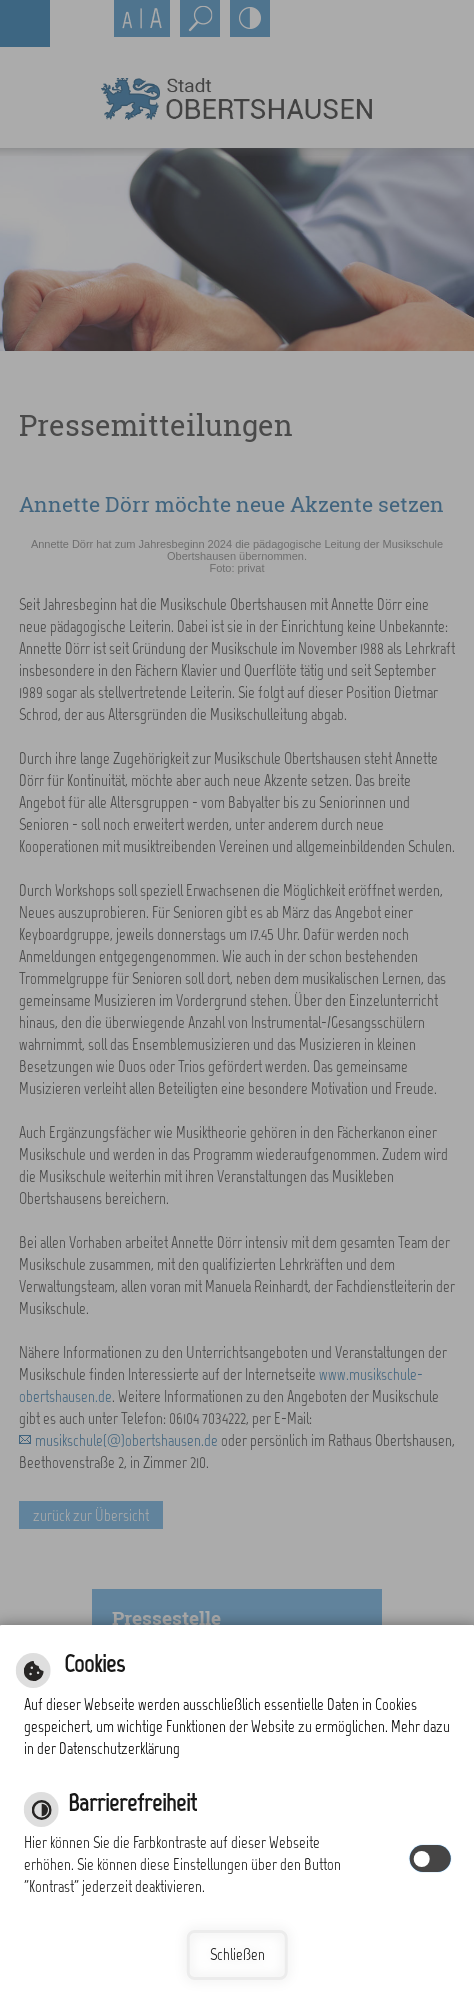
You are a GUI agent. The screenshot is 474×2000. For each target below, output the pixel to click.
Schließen (237, 1954)
